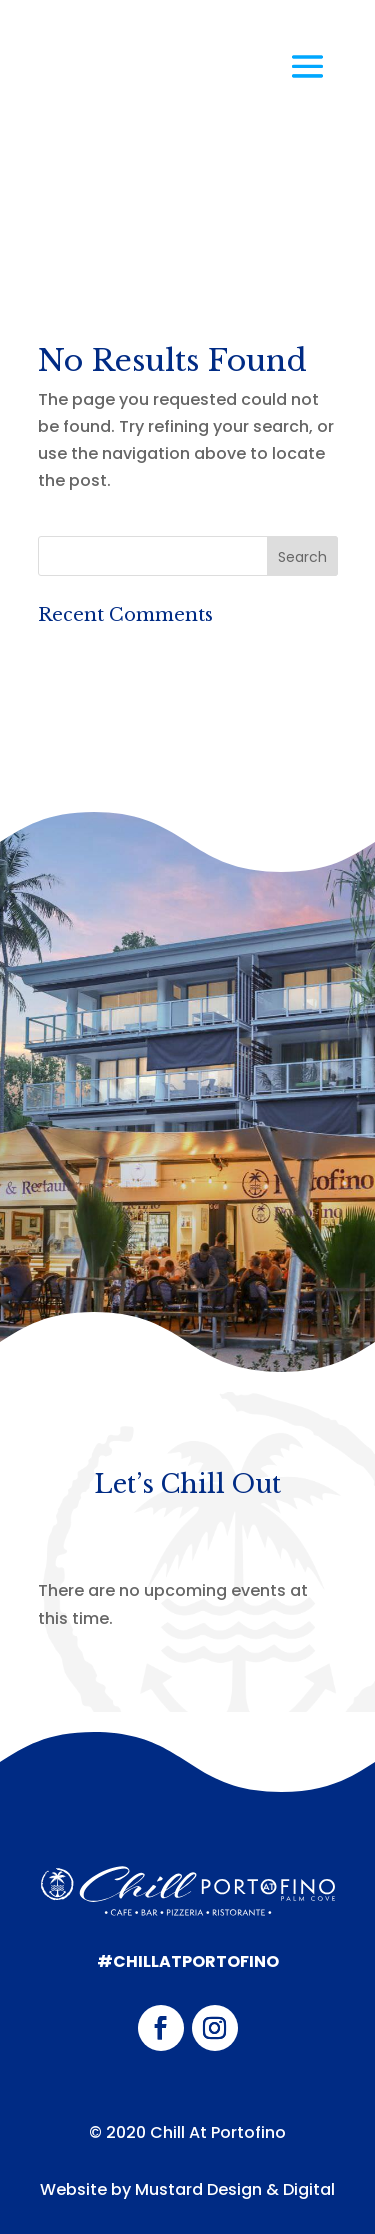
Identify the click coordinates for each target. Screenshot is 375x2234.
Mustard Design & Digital (235, 2189)
